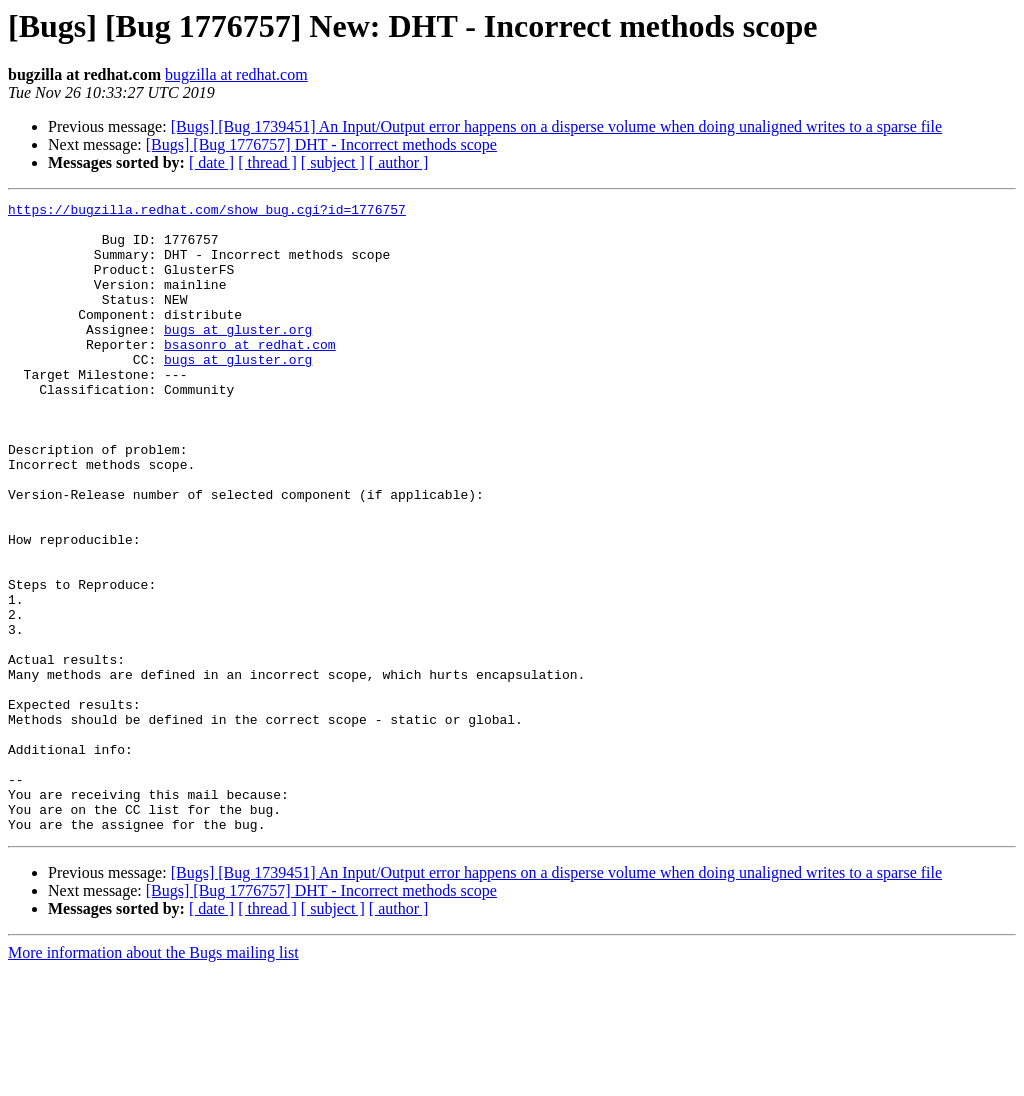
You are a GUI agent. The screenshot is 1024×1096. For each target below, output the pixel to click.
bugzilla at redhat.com (236, 74)
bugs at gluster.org (238, 356)
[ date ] (211, 162)
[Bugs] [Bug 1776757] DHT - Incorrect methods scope (321, 144)
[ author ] (399, 162)
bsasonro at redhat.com (250, 374)
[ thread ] (267, 162)
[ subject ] (333, 162)
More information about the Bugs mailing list (153, 1078)
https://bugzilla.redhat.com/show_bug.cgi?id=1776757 (207, 212)
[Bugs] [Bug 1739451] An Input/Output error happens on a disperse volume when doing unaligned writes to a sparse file (556, 126)
